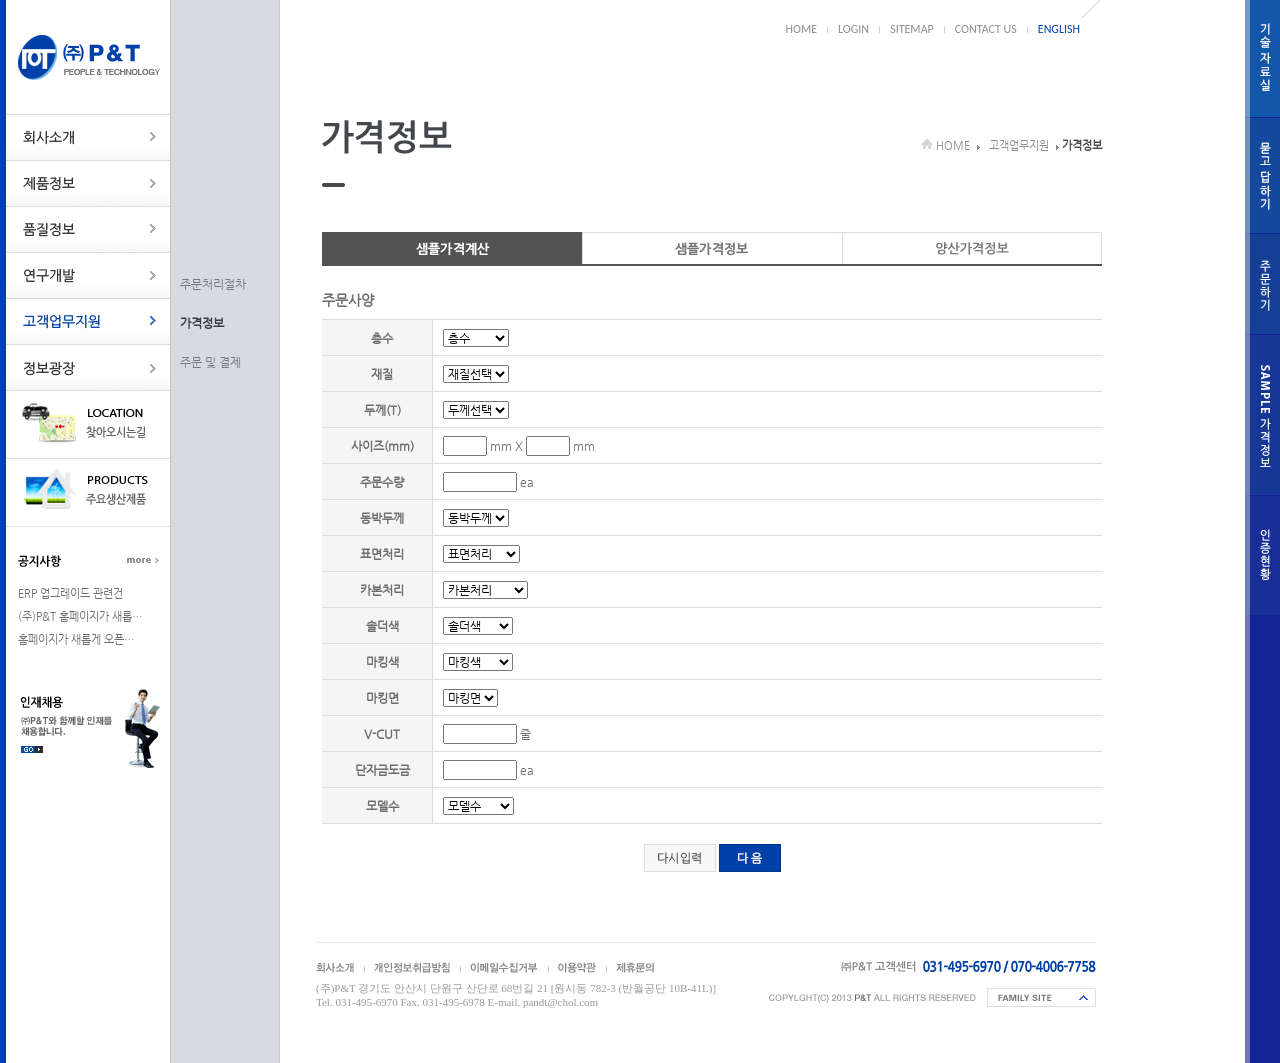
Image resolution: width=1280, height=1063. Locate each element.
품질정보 (88, 229)
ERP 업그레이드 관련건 (70, 593)
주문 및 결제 (210, 362)
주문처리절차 (213, 284)
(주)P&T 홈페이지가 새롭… (80, 616)
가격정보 (202, 323)
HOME (802, 29)
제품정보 (88, 183)
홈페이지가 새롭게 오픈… (76, 639)
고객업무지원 (88, 321)
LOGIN (853, 29)
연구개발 (88, 275)
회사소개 (88, 137)
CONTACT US (986, 29)
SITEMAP (912, 29)
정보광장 (88, 367)
